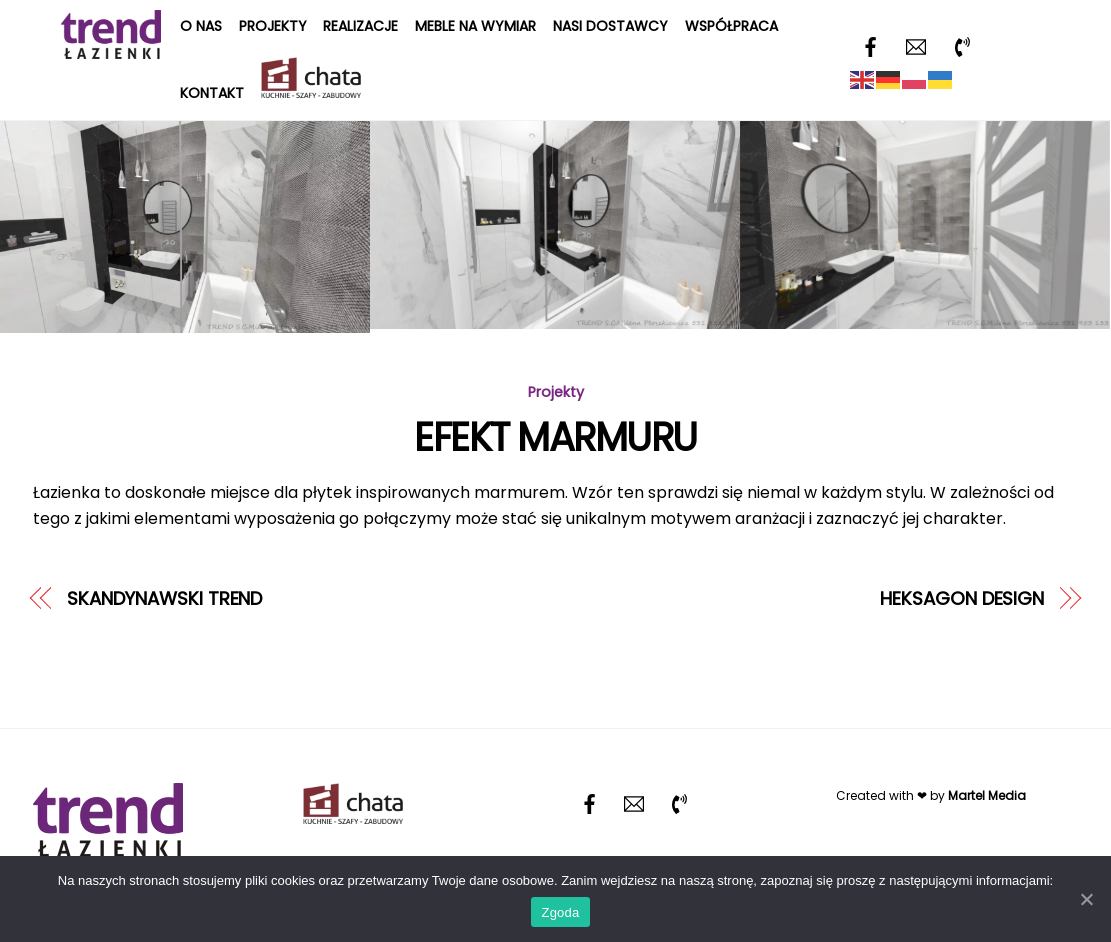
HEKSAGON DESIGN (962, 598)
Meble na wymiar (475, 26)
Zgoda (560, 912)
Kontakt (212, 93)
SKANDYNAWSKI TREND (164, 598)
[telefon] (962, 45)
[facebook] (870, 45)
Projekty (273, 26)
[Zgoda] (1086, 899)
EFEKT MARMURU (555, 437)
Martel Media (987, 795)
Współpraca (731, 26)
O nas (201, 26)
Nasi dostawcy (610, 26)
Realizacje (360, 26)
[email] (916, 45)
